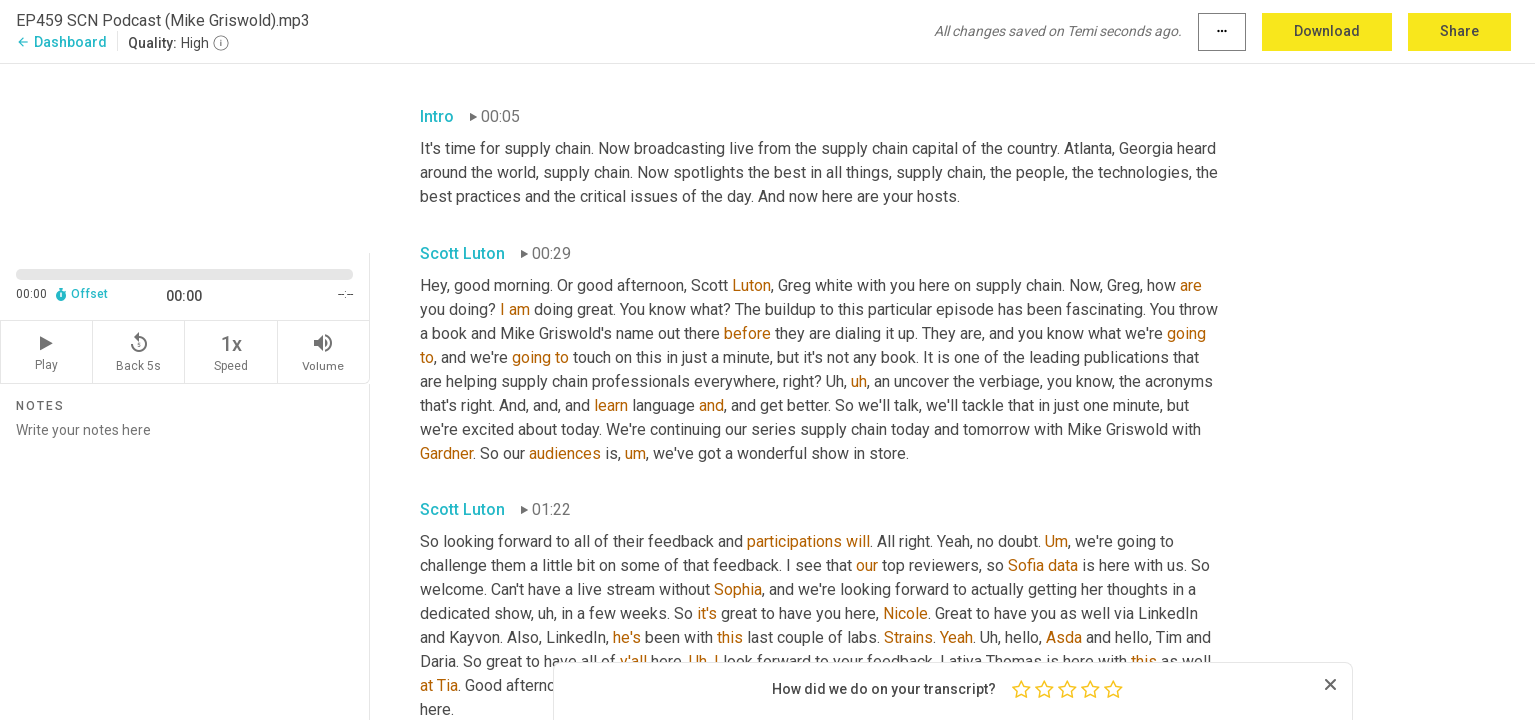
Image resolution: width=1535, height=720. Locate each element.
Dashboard (61, 42)
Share (1459, 31)
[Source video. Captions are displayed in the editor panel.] (185, 156)
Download (1327, 31)
